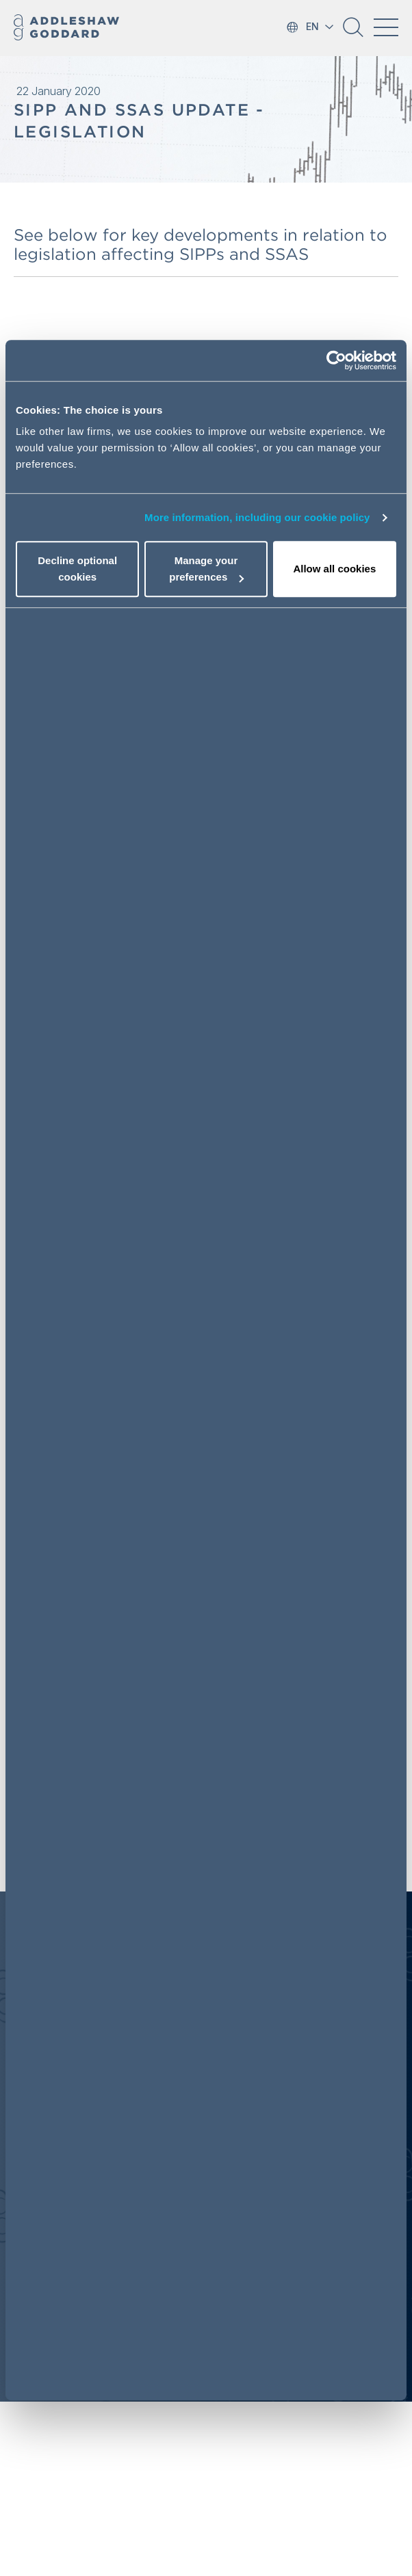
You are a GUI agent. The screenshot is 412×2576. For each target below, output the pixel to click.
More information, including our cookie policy (257, 517)
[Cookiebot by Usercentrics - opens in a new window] (336, 360)
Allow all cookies (334, 569)
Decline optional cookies (77, 569)
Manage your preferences (206, 569)
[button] (353, 32)
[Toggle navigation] (386, 27)
